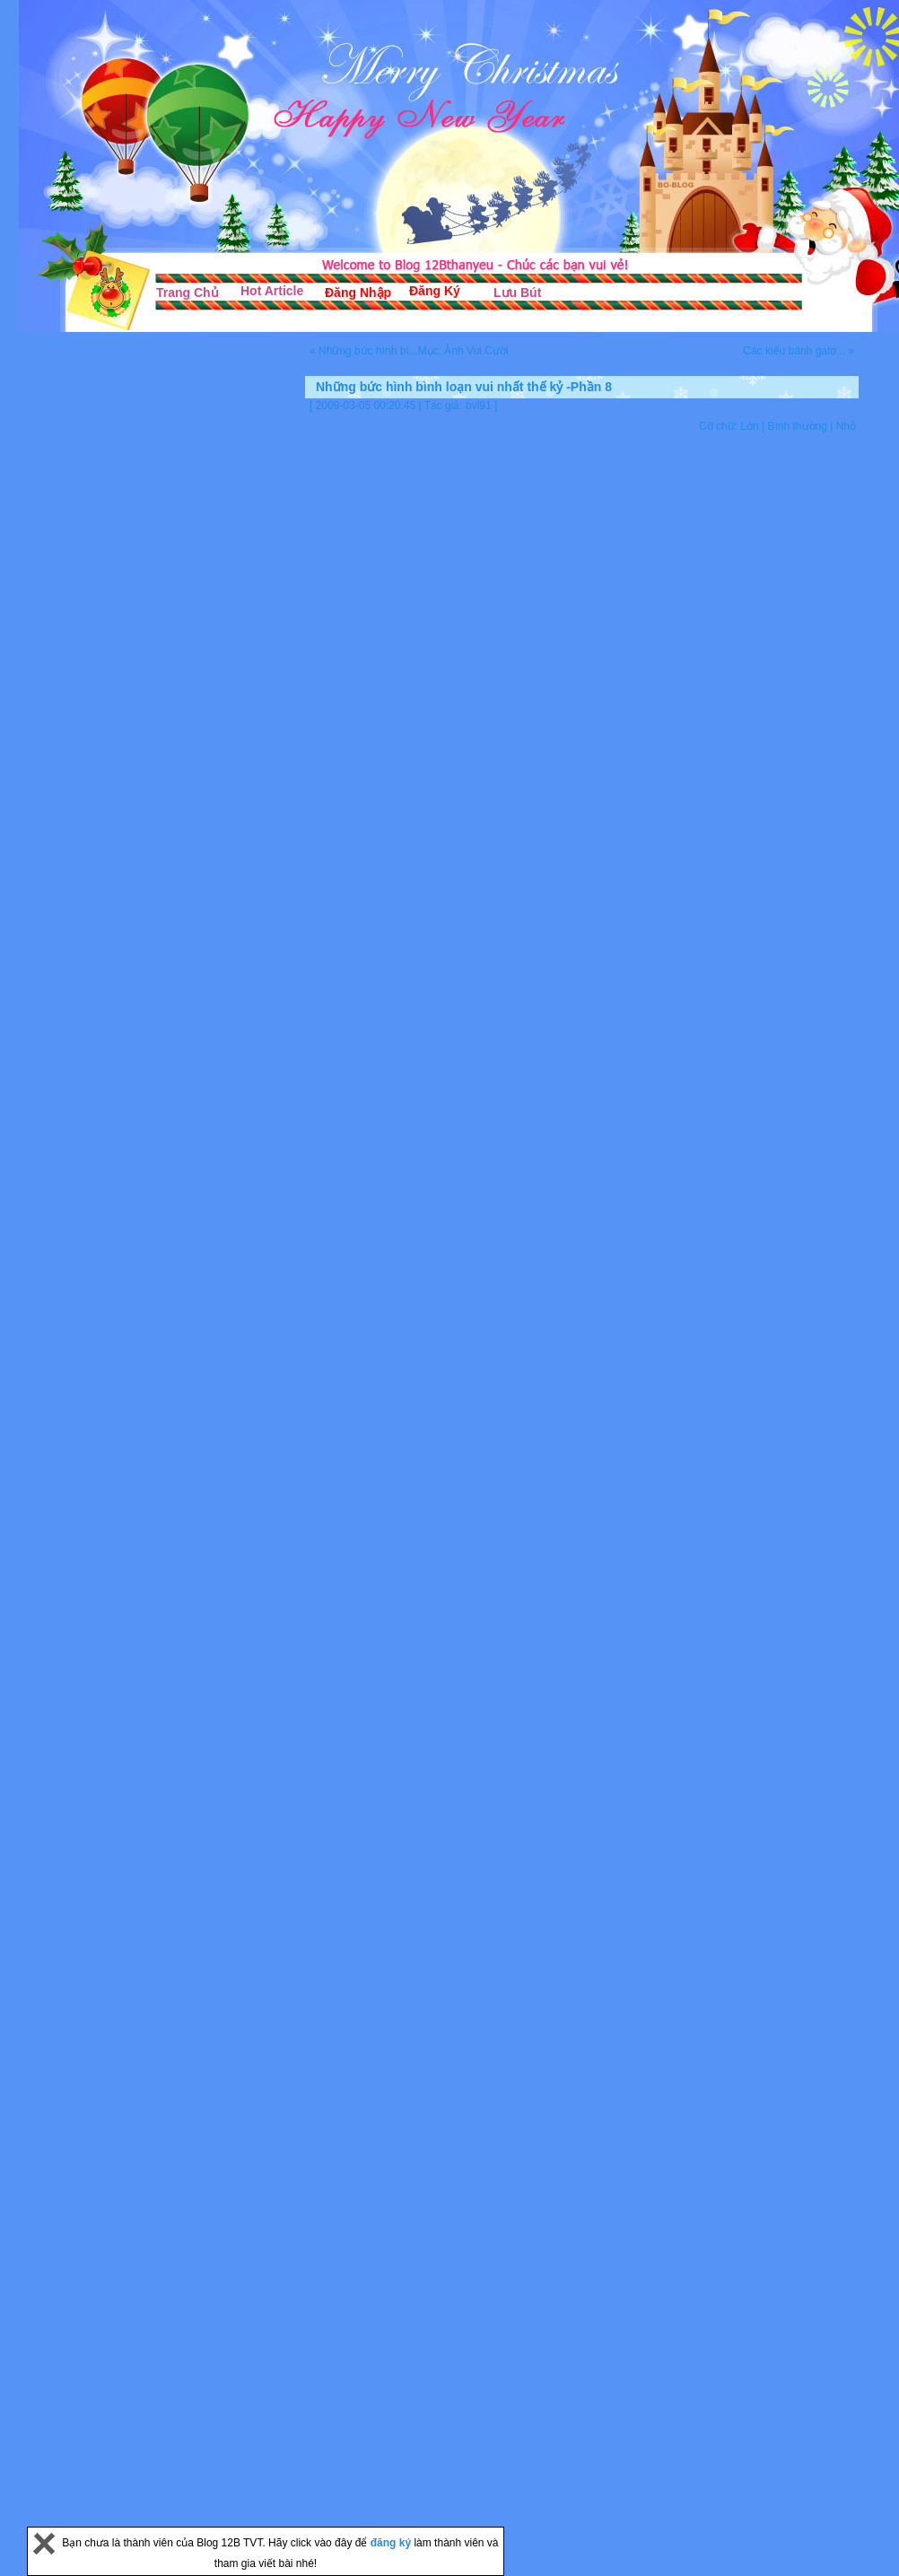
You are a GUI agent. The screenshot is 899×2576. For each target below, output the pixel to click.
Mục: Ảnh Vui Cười (463, 351)
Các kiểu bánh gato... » (798, 351)
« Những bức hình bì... (364, 351)
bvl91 (479, 405)
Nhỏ (846, 426)
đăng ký (393, 2543)
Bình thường (796, 426)
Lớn (749, 426)
